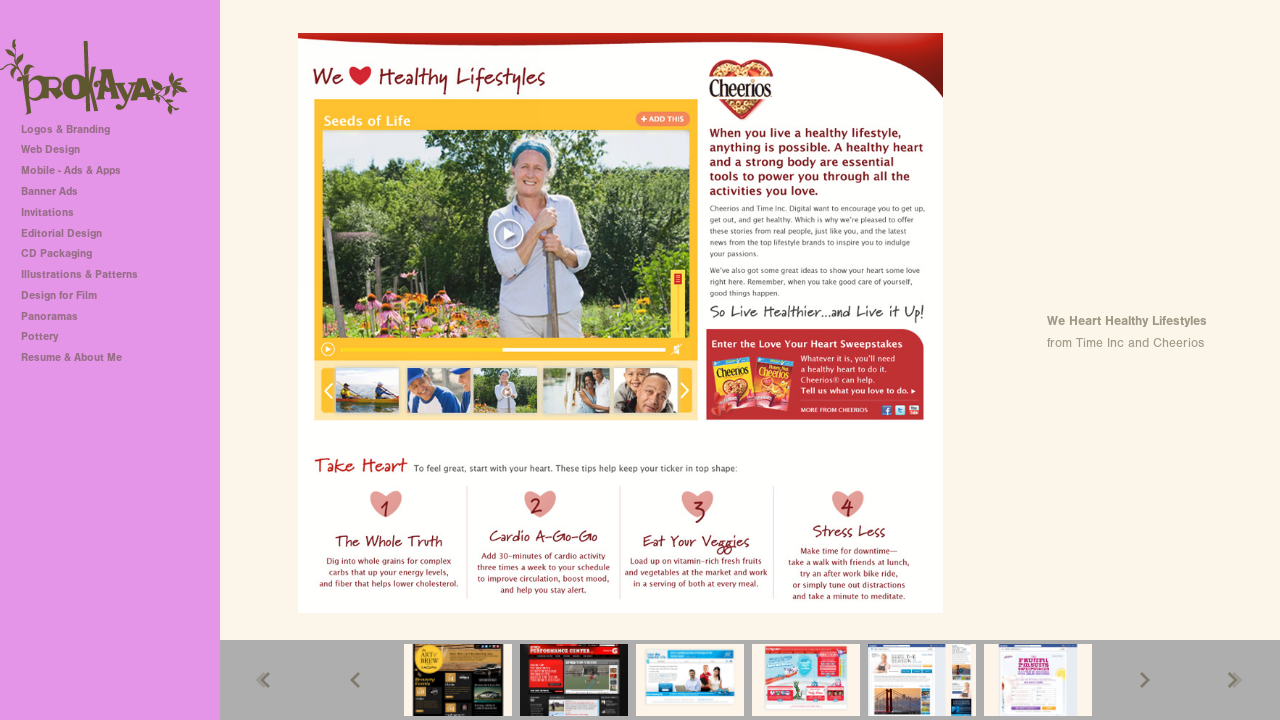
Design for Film (59, 295)
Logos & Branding (65, 129)
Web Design (50, 149)
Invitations (47, 212)
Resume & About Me (71, 357)
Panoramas (49, 316)
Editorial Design (61, 233)
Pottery (39, 336)
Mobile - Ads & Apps (71, 170)
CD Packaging (56, 253)
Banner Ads (49, 191)
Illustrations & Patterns (79, 274)
